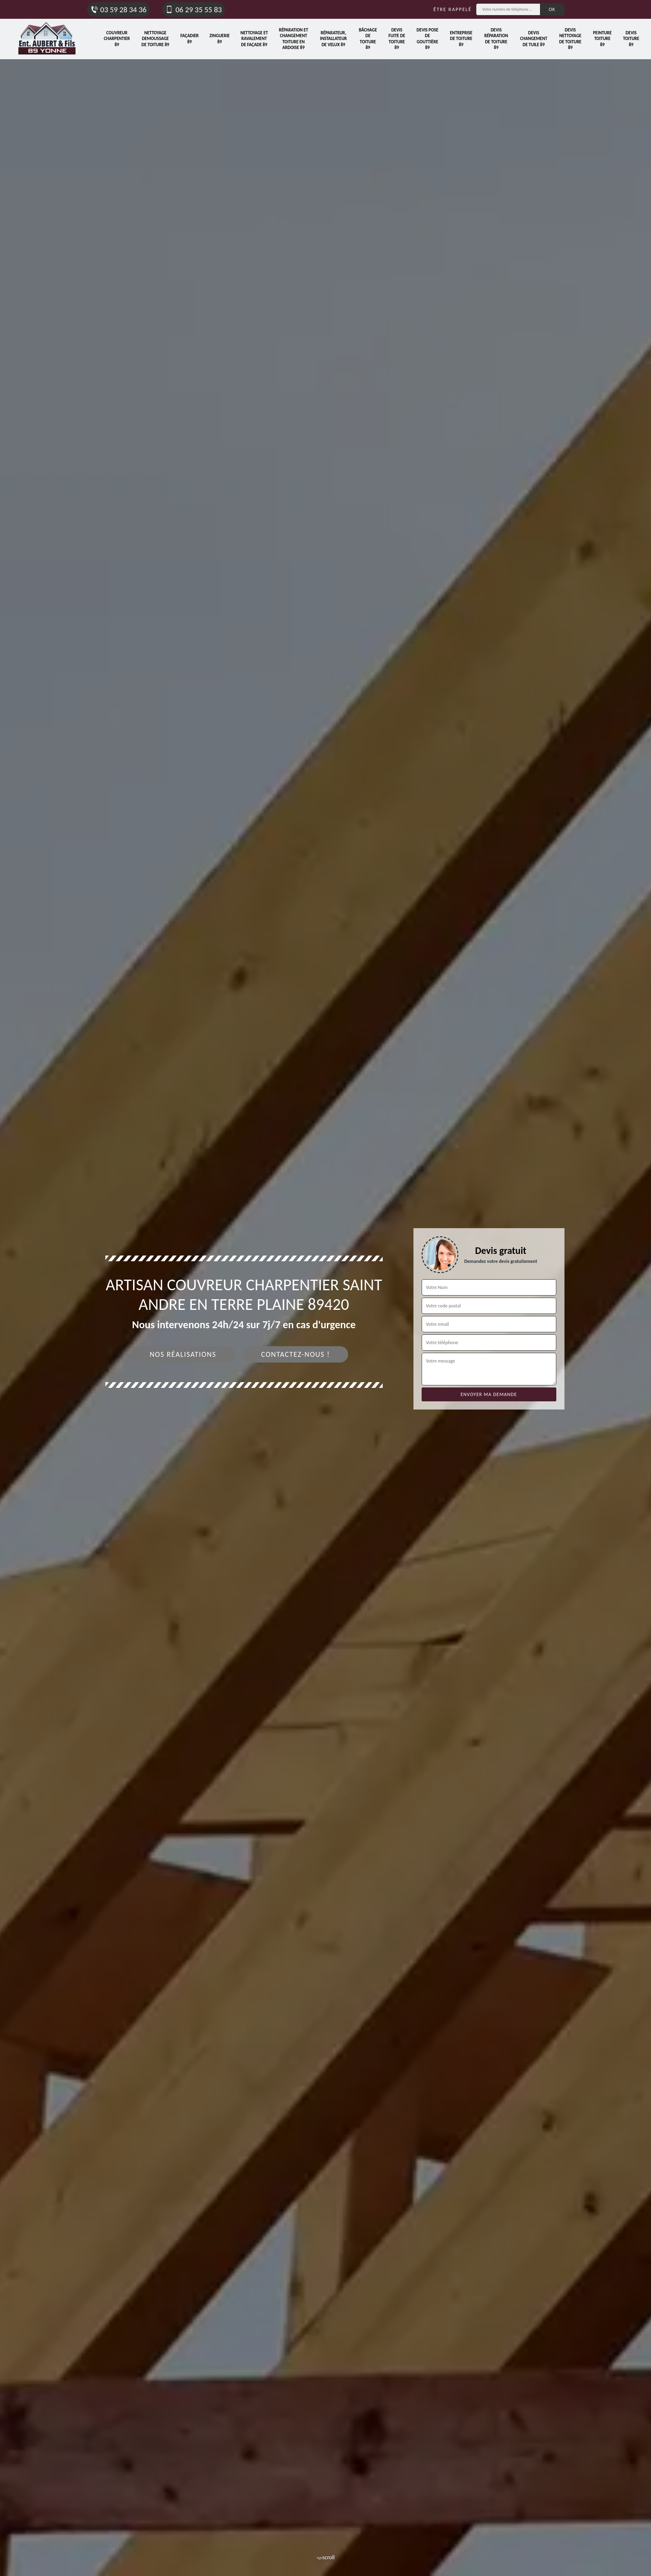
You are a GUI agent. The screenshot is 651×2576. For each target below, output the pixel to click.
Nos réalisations (183, 1354)
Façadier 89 (189, 38)
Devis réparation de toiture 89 (496, 38)
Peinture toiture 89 (602, 38)
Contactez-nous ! (295, 1354)
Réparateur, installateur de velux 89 (333, 38)
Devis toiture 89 (631, 38)
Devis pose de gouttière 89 (427, 38)
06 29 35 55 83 (193, 9)
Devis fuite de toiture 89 (397, 38)
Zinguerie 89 (219, 38)
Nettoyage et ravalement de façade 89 (254, 38)
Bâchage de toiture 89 (368, 38)
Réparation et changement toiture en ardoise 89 (293, 38)
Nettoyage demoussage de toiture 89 (155, 38)
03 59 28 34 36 (118, 9)
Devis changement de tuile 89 (533, 38)
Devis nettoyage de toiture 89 (570, 38)
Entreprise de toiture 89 (461, 38)
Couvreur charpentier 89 (117, 38)
